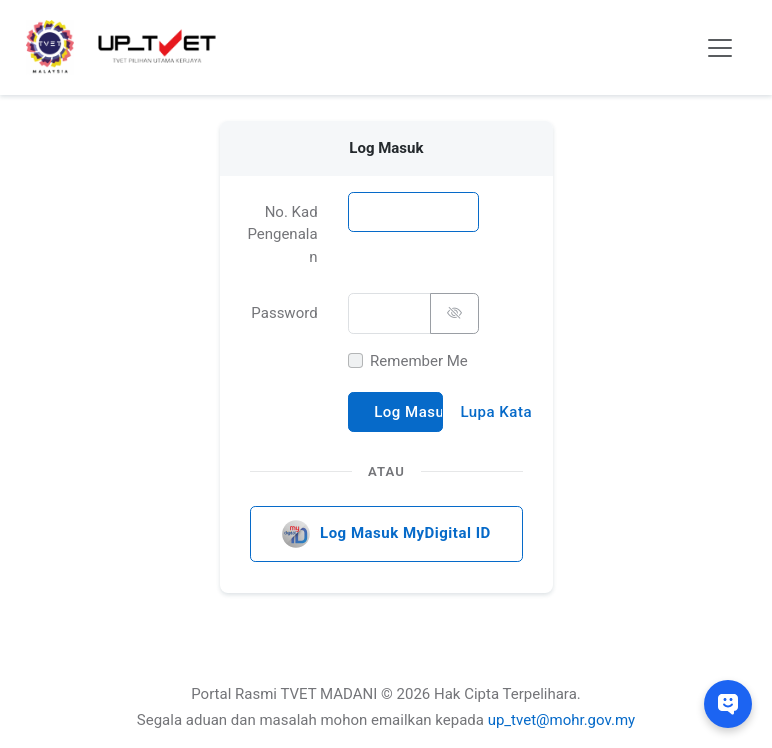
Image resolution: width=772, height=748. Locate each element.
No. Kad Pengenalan (282, 233)
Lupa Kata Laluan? (496, 411)
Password (284, 313)
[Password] (388, 313)
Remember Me (419, 360)
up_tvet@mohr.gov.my (562, 720)
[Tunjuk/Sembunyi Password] (454, 313)
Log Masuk (408, 411)
